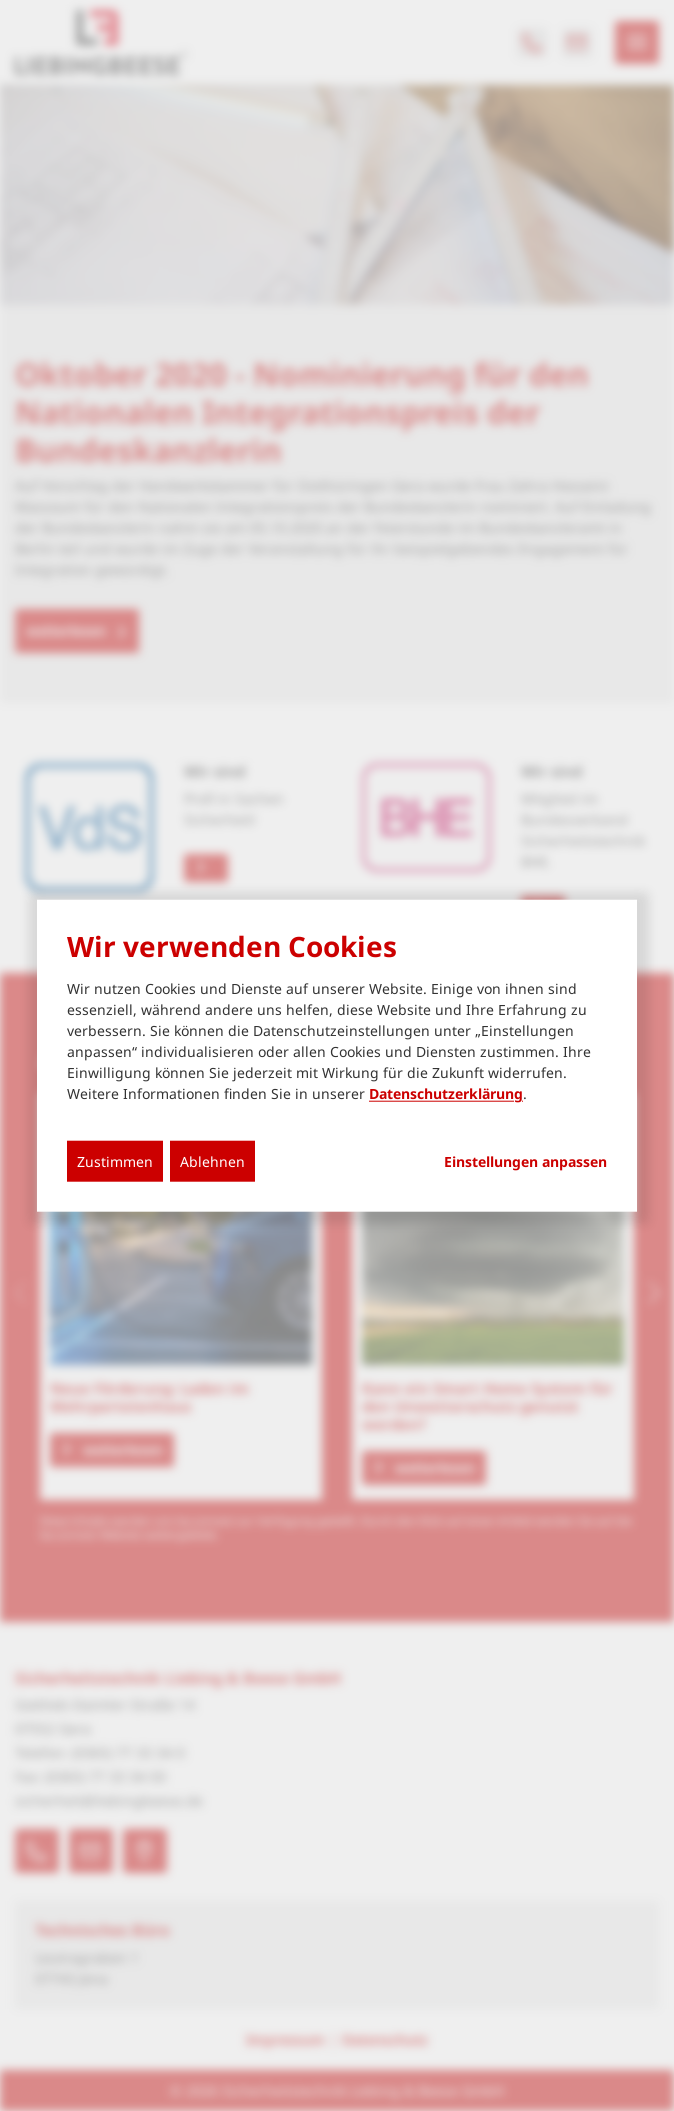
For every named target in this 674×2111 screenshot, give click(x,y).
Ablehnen (212, 1161)
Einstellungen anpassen (525, 1162)
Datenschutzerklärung (446, 1093)
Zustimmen (115, 1161)
